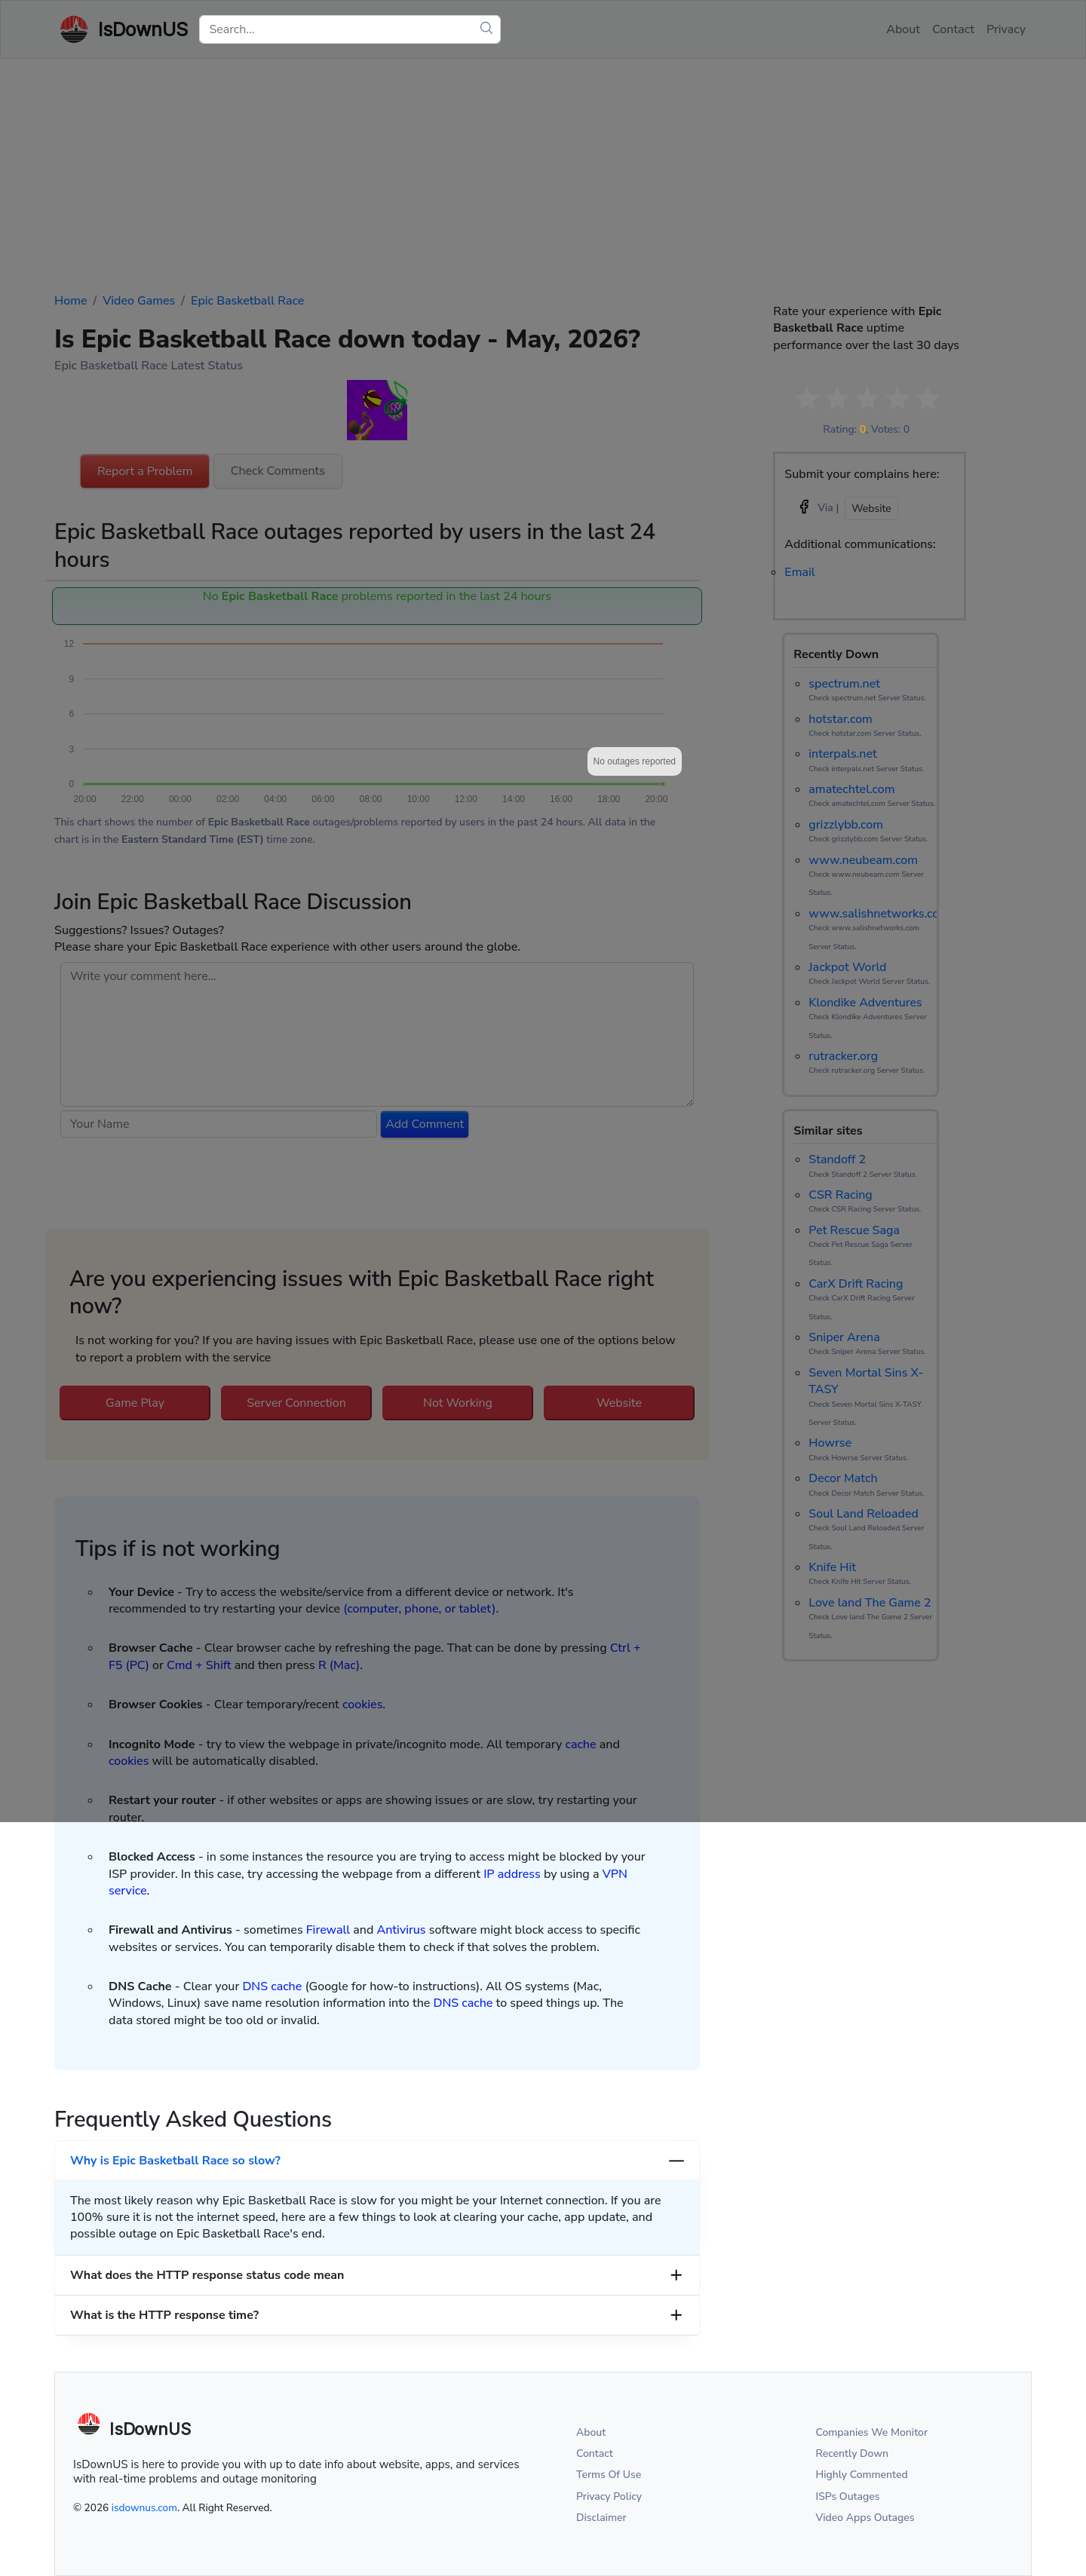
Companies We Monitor (872, 2432)
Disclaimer (601, 2517)
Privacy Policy (609, 2496)
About (591, 2432)
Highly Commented (862, 2474)
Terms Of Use (608, 2474)
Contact (594, 2453)
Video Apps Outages (865, 2517)
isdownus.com (144, 2508)
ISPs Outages (848, 2496)
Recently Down (852, 2453)
